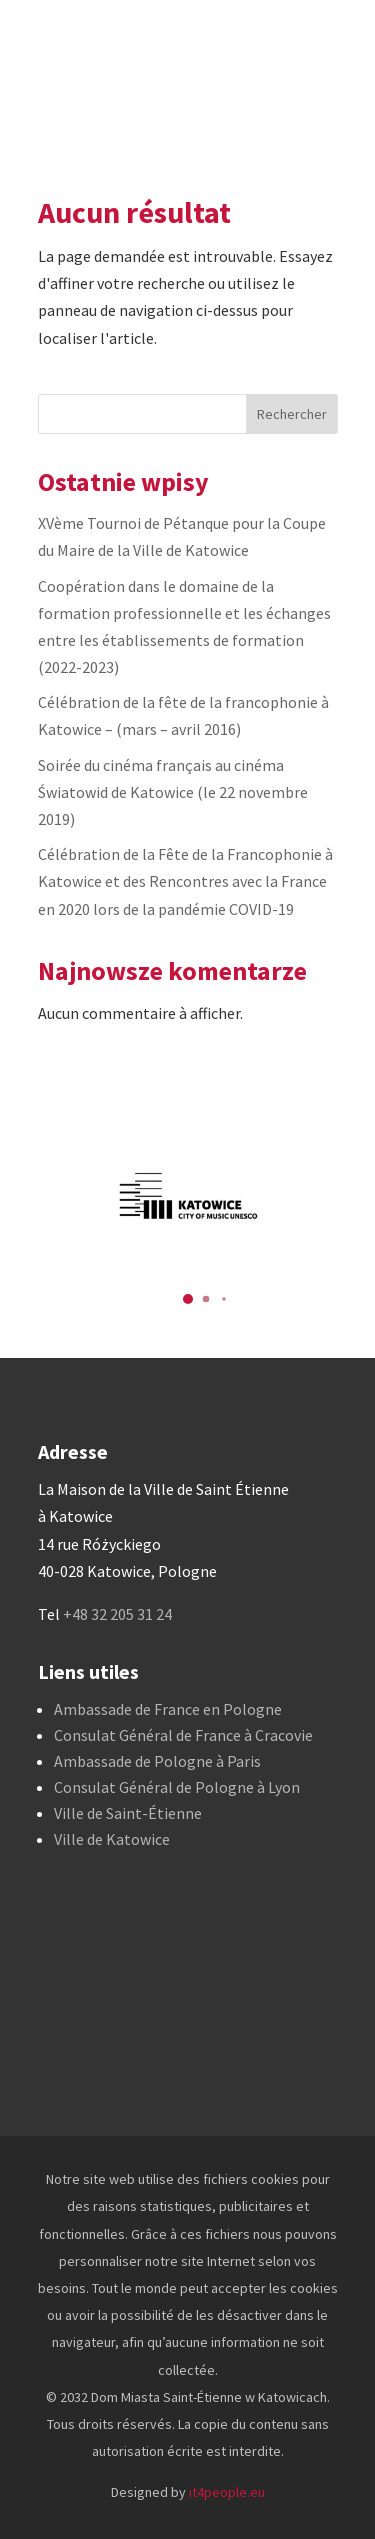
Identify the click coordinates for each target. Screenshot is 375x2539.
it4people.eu (227, 2492)
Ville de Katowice (112, 1839)
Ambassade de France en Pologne (168, 1709)
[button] (188, 1299)
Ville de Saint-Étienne (128, 1813)
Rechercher (292, 414)
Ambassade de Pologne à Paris (157, 1761)
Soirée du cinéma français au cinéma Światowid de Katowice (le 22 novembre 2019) (173, 792)
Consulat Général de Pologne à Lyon (177, 1787)
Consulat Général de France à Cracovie (183, 1735)
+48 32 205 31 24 (117, 1614)
